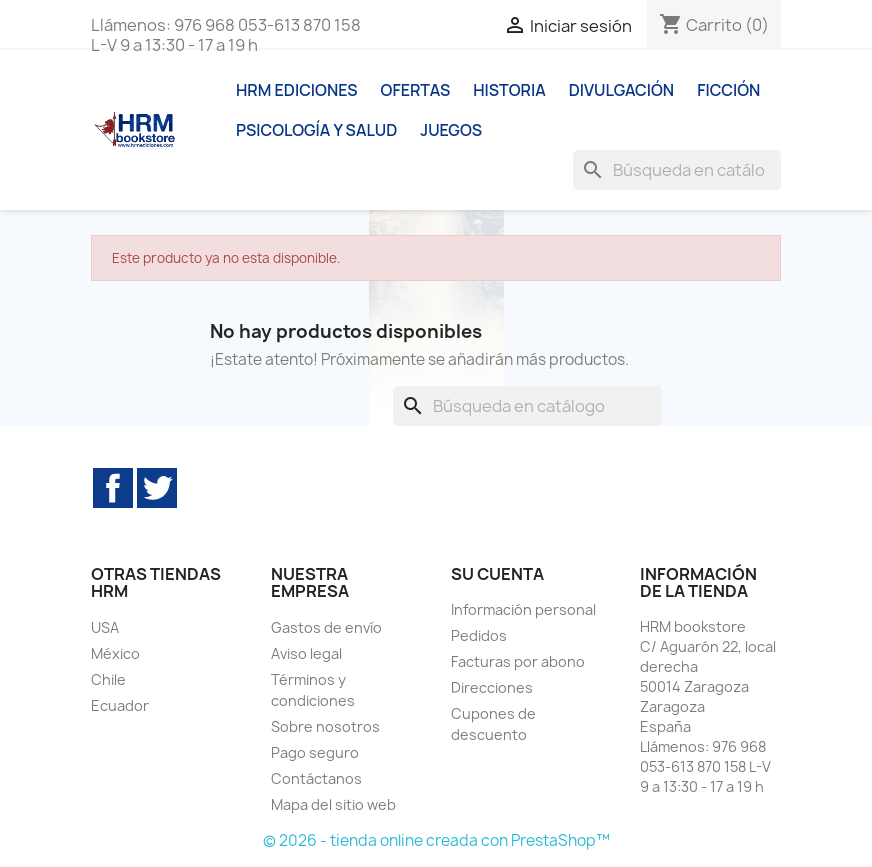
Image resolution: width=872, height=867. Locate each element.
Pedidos (479, 635)
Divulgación (621, 90)
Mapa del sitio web (333, 804)
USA (105, 627)
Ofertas (416, 90)
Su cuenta (497, 574)
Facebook (113, 488)
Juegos (451, 130)
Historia (509, 90)
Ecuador (120, 705)
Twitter (157, 488)
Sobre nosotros (325, 726)
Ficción (728, 90)
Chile (108, 679)
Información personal (523, 609)
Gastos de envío (326, 627)
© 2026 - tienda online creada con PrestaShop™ (436, 840)
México (115, 653)
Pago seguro (315, 752)
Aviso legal (306, 653)
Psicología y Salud (316, 130)
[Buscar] (677, 170)
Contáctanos (316, 778)
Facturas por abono (518, 661)
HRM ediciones (297, 90)
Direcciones (492, 687)
